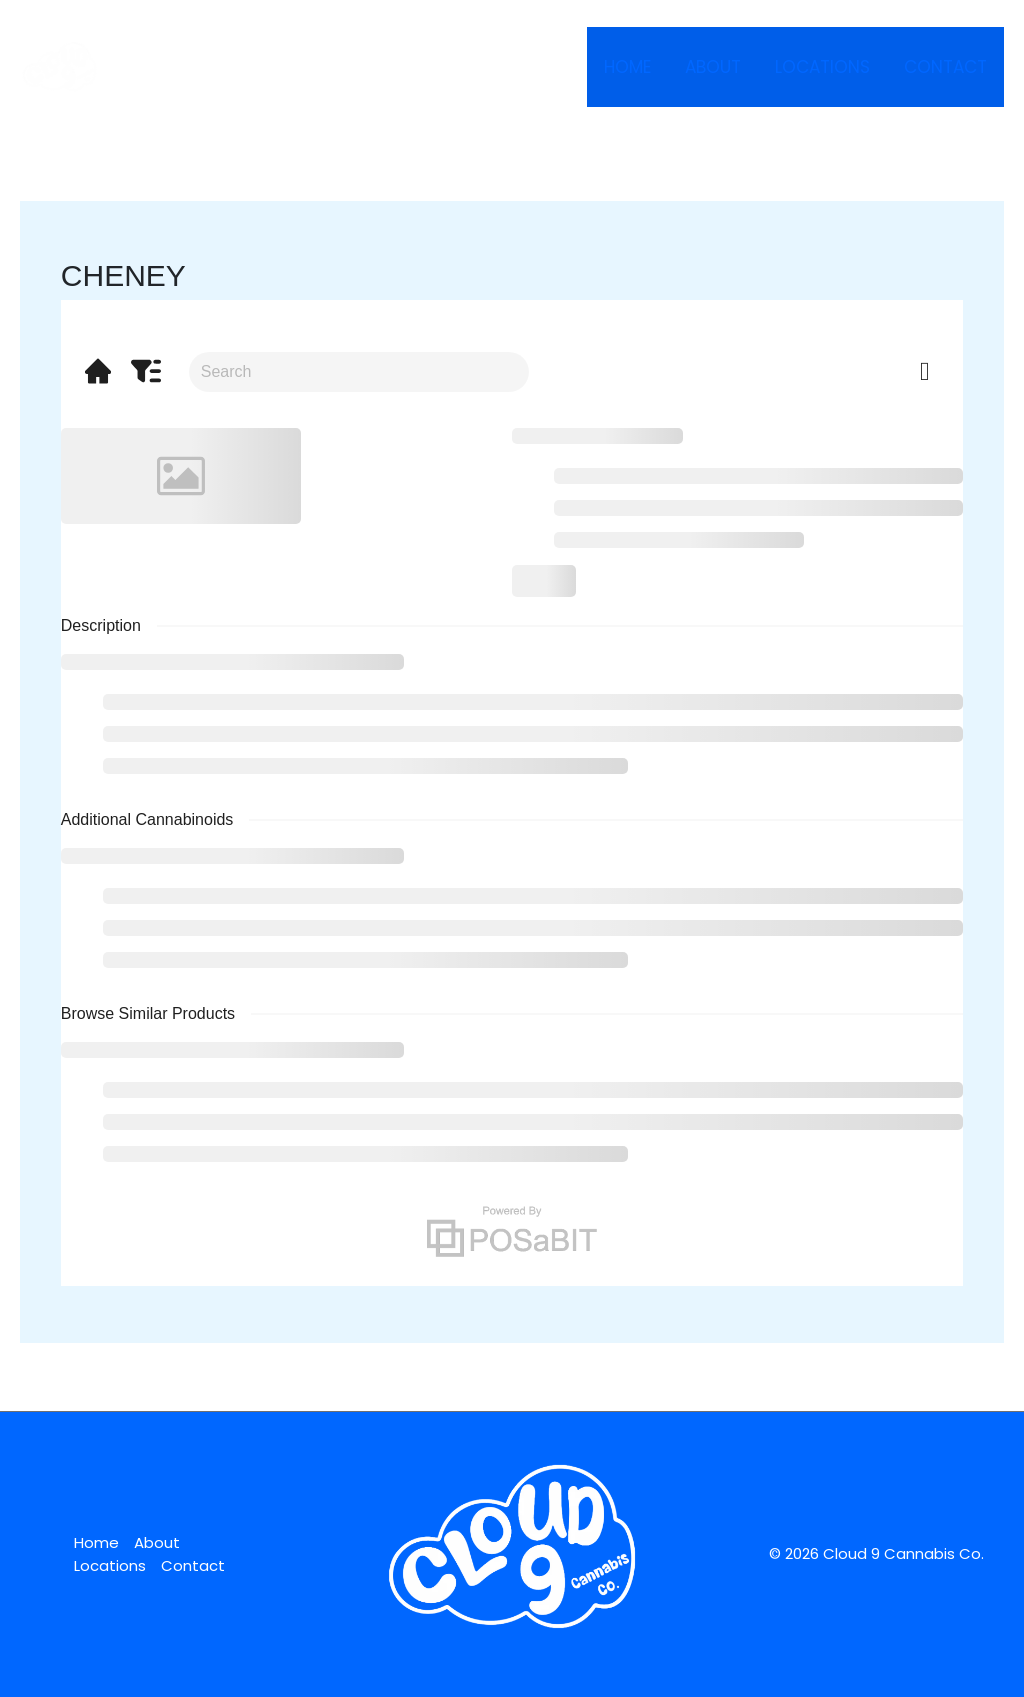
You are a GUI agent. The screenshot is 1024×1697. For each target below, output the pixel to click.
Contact (945, 67)
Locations (822, 67)
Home (627, 67)
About (713, 67)
